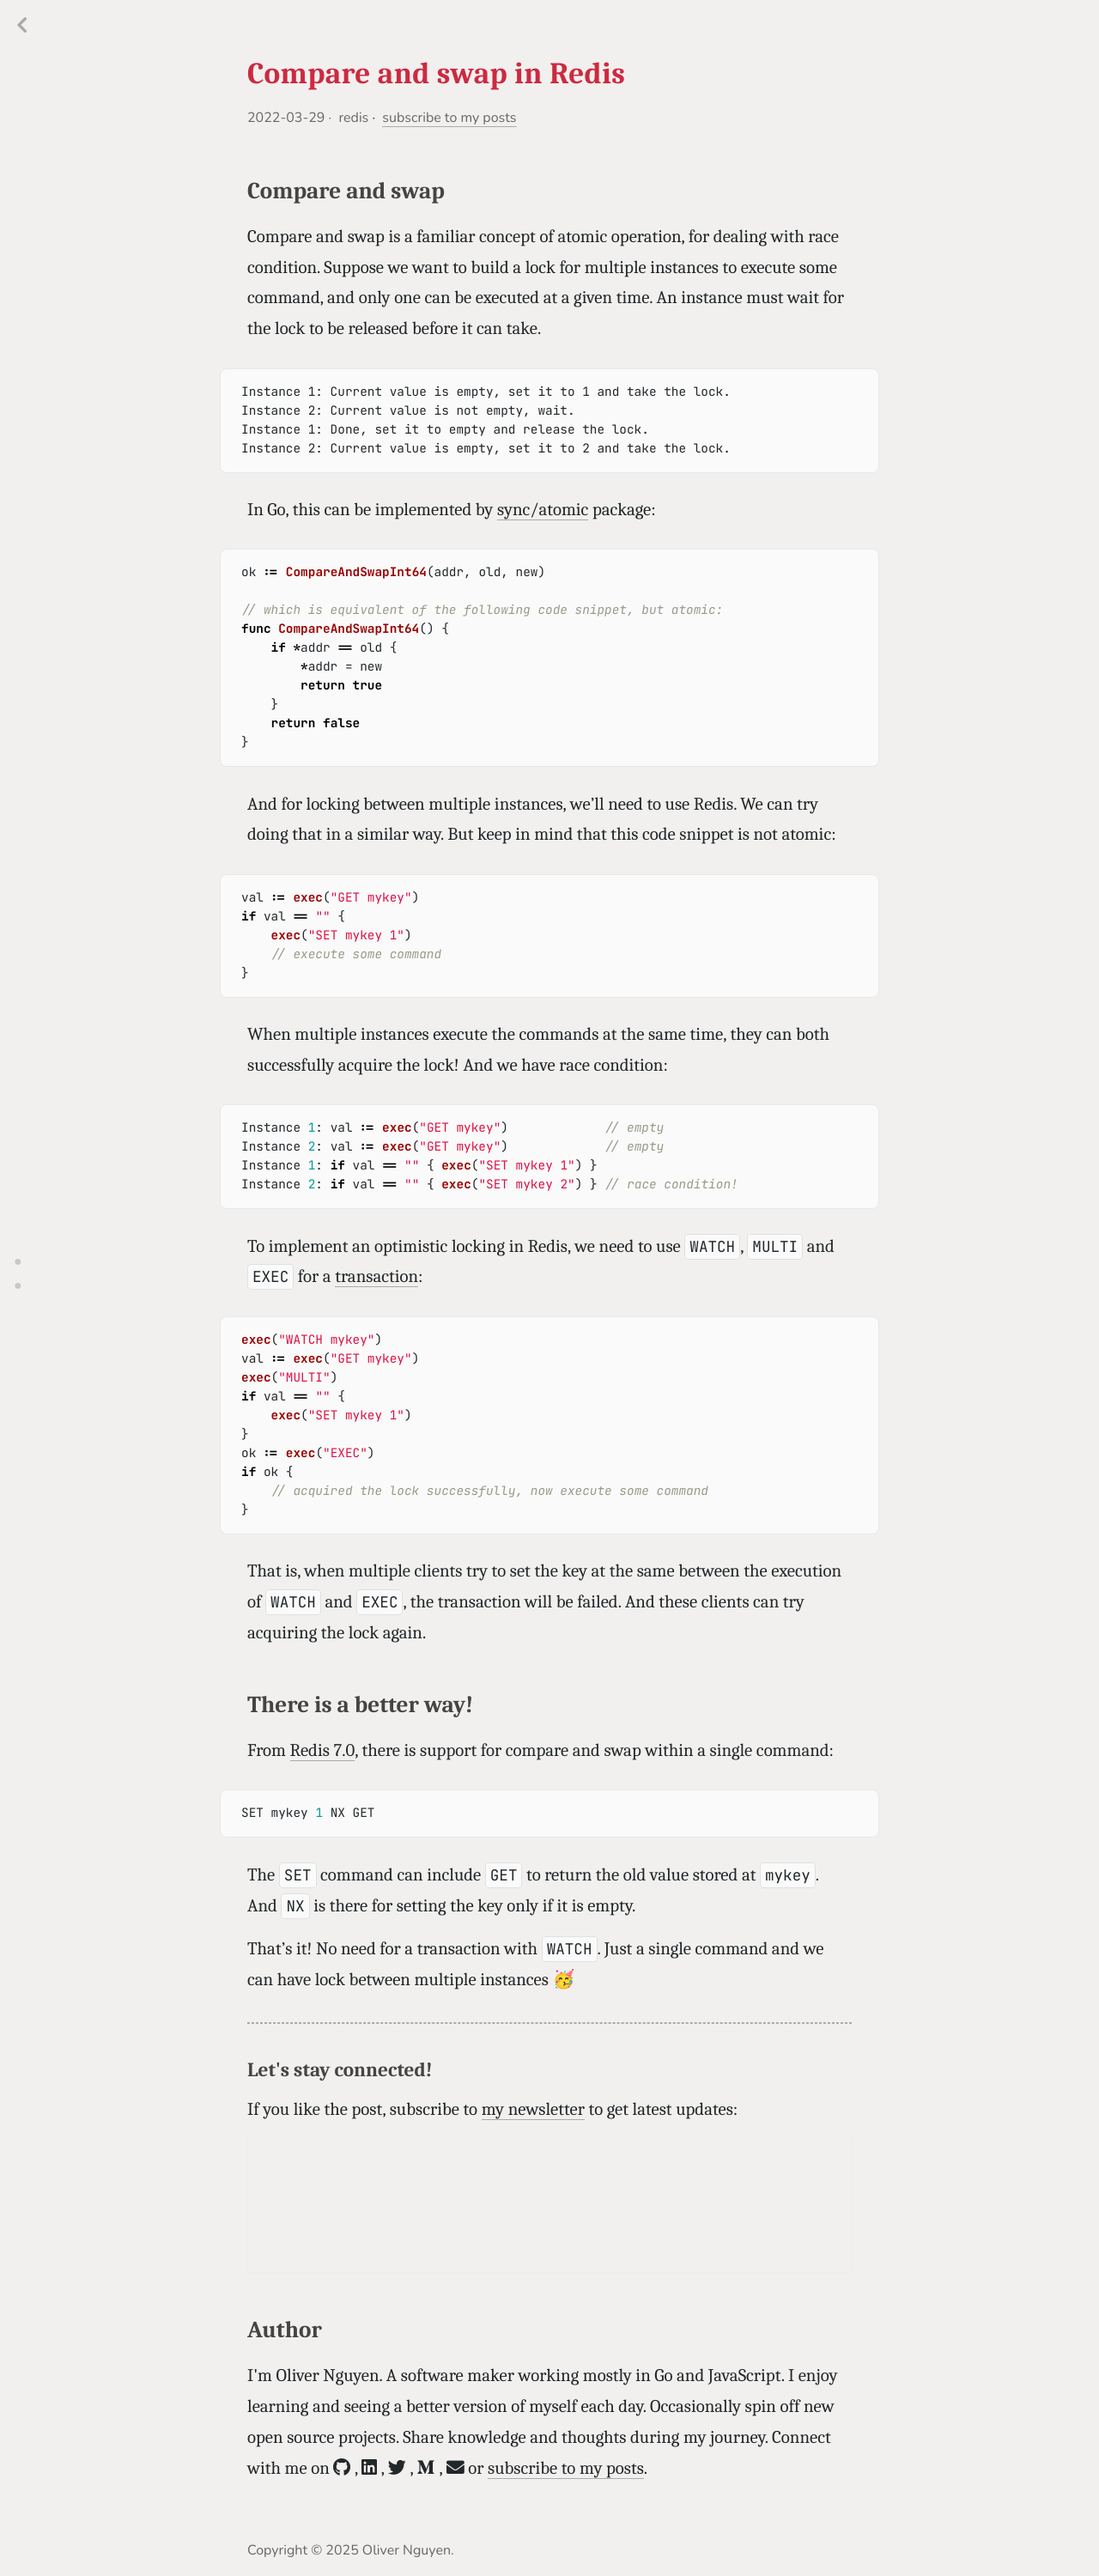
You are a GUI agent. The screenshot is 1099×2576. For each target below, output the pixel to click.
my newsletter (533, 2109)
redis (353, 117)
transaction (376, 1277)
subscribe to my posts (449, 117)
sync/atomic (542, 510)
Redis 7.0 (322, 1751)
